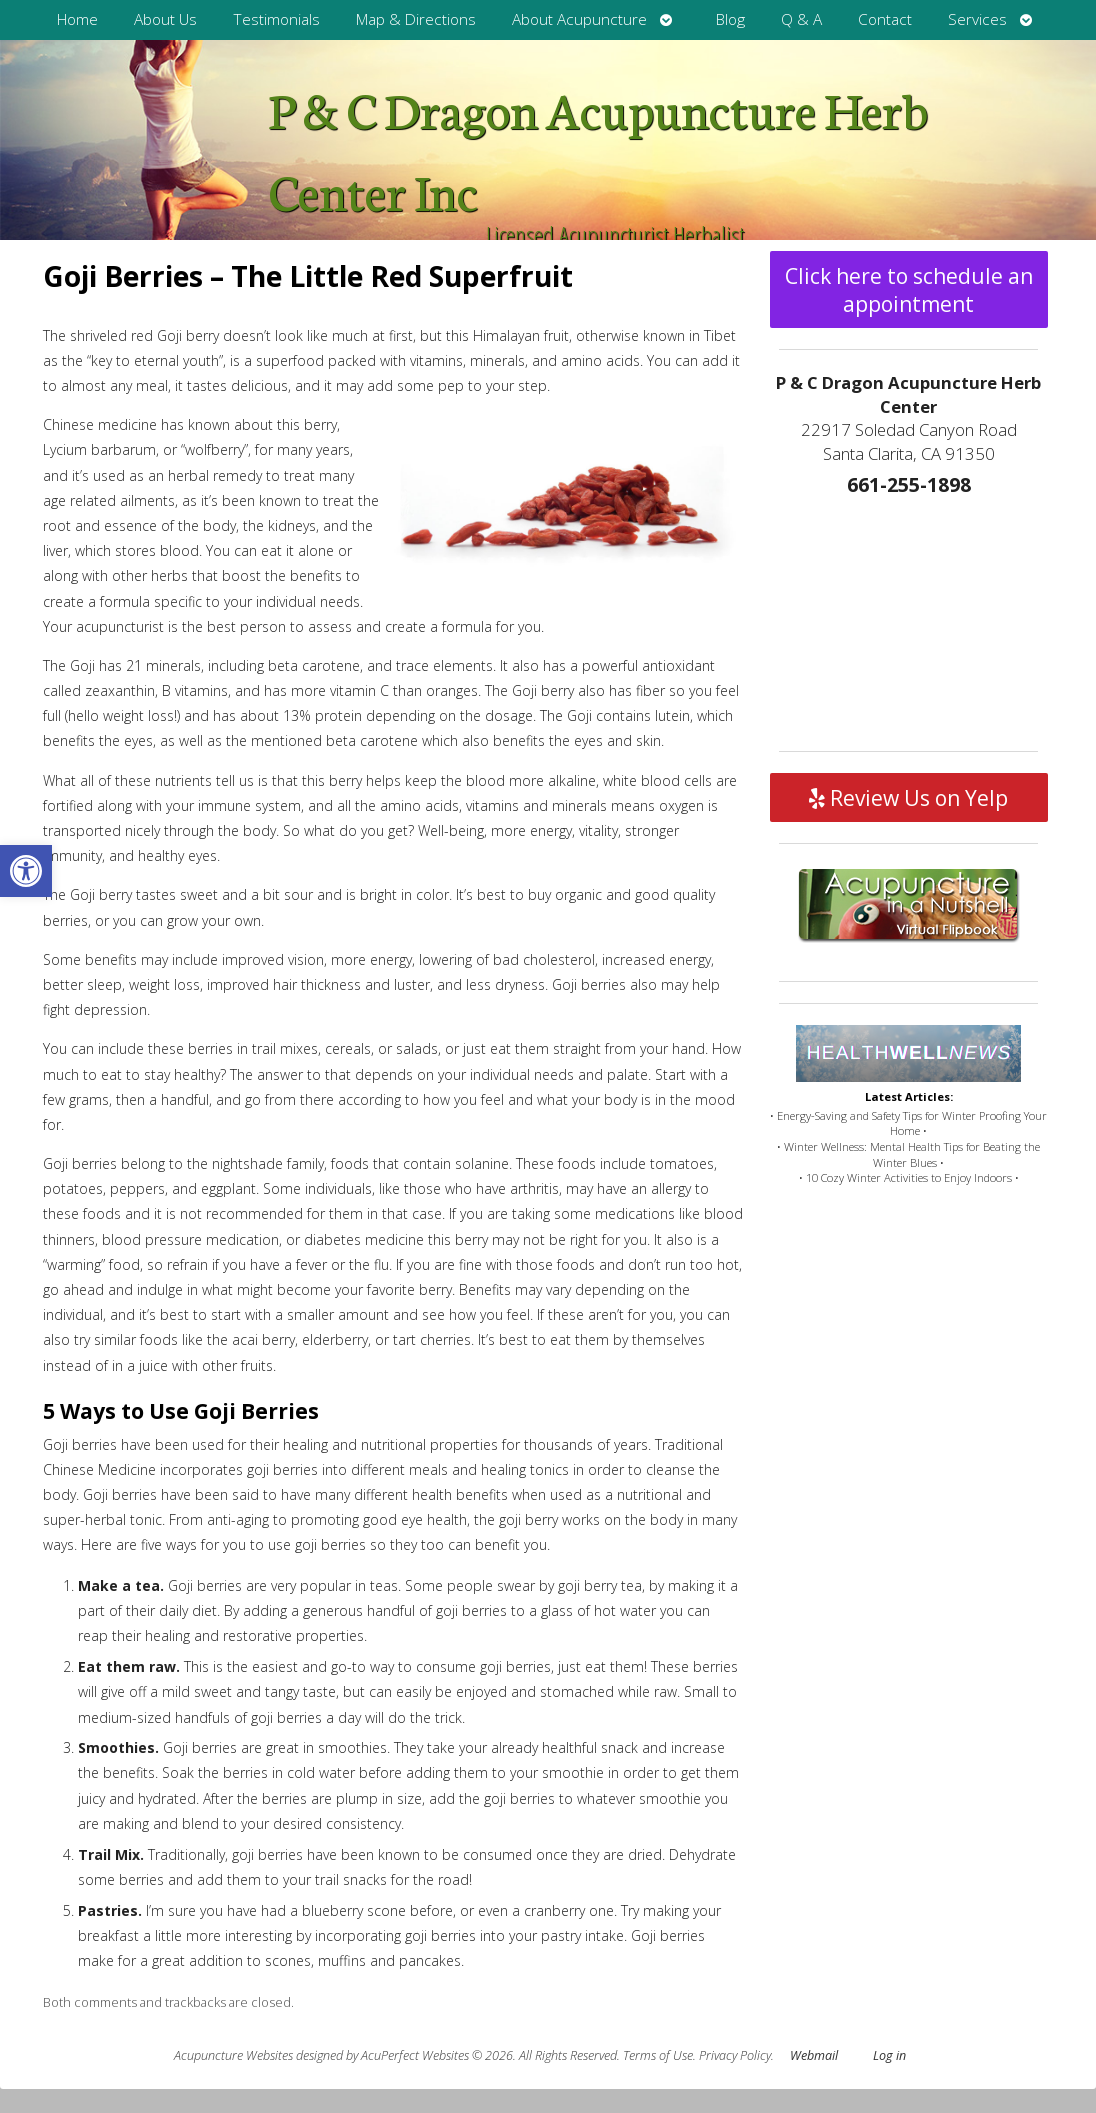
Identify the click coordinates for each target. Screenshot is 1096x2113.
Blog (730, 19)
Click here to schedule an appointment (909, 290)
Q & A (801, 19)
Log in (889, 2055)
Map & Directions (416, 19)
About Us (165, 19)
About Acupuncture (579, 19)
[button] (26, 871)
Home (77, 19)
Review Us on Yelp (908, 798)
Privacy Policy (735, 2055)
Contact (885, 19)
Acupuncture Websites (233, 2055)
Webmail (814, 2055)
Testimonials (276, 19)
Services (977, 19)
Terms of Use (658, 2055)
